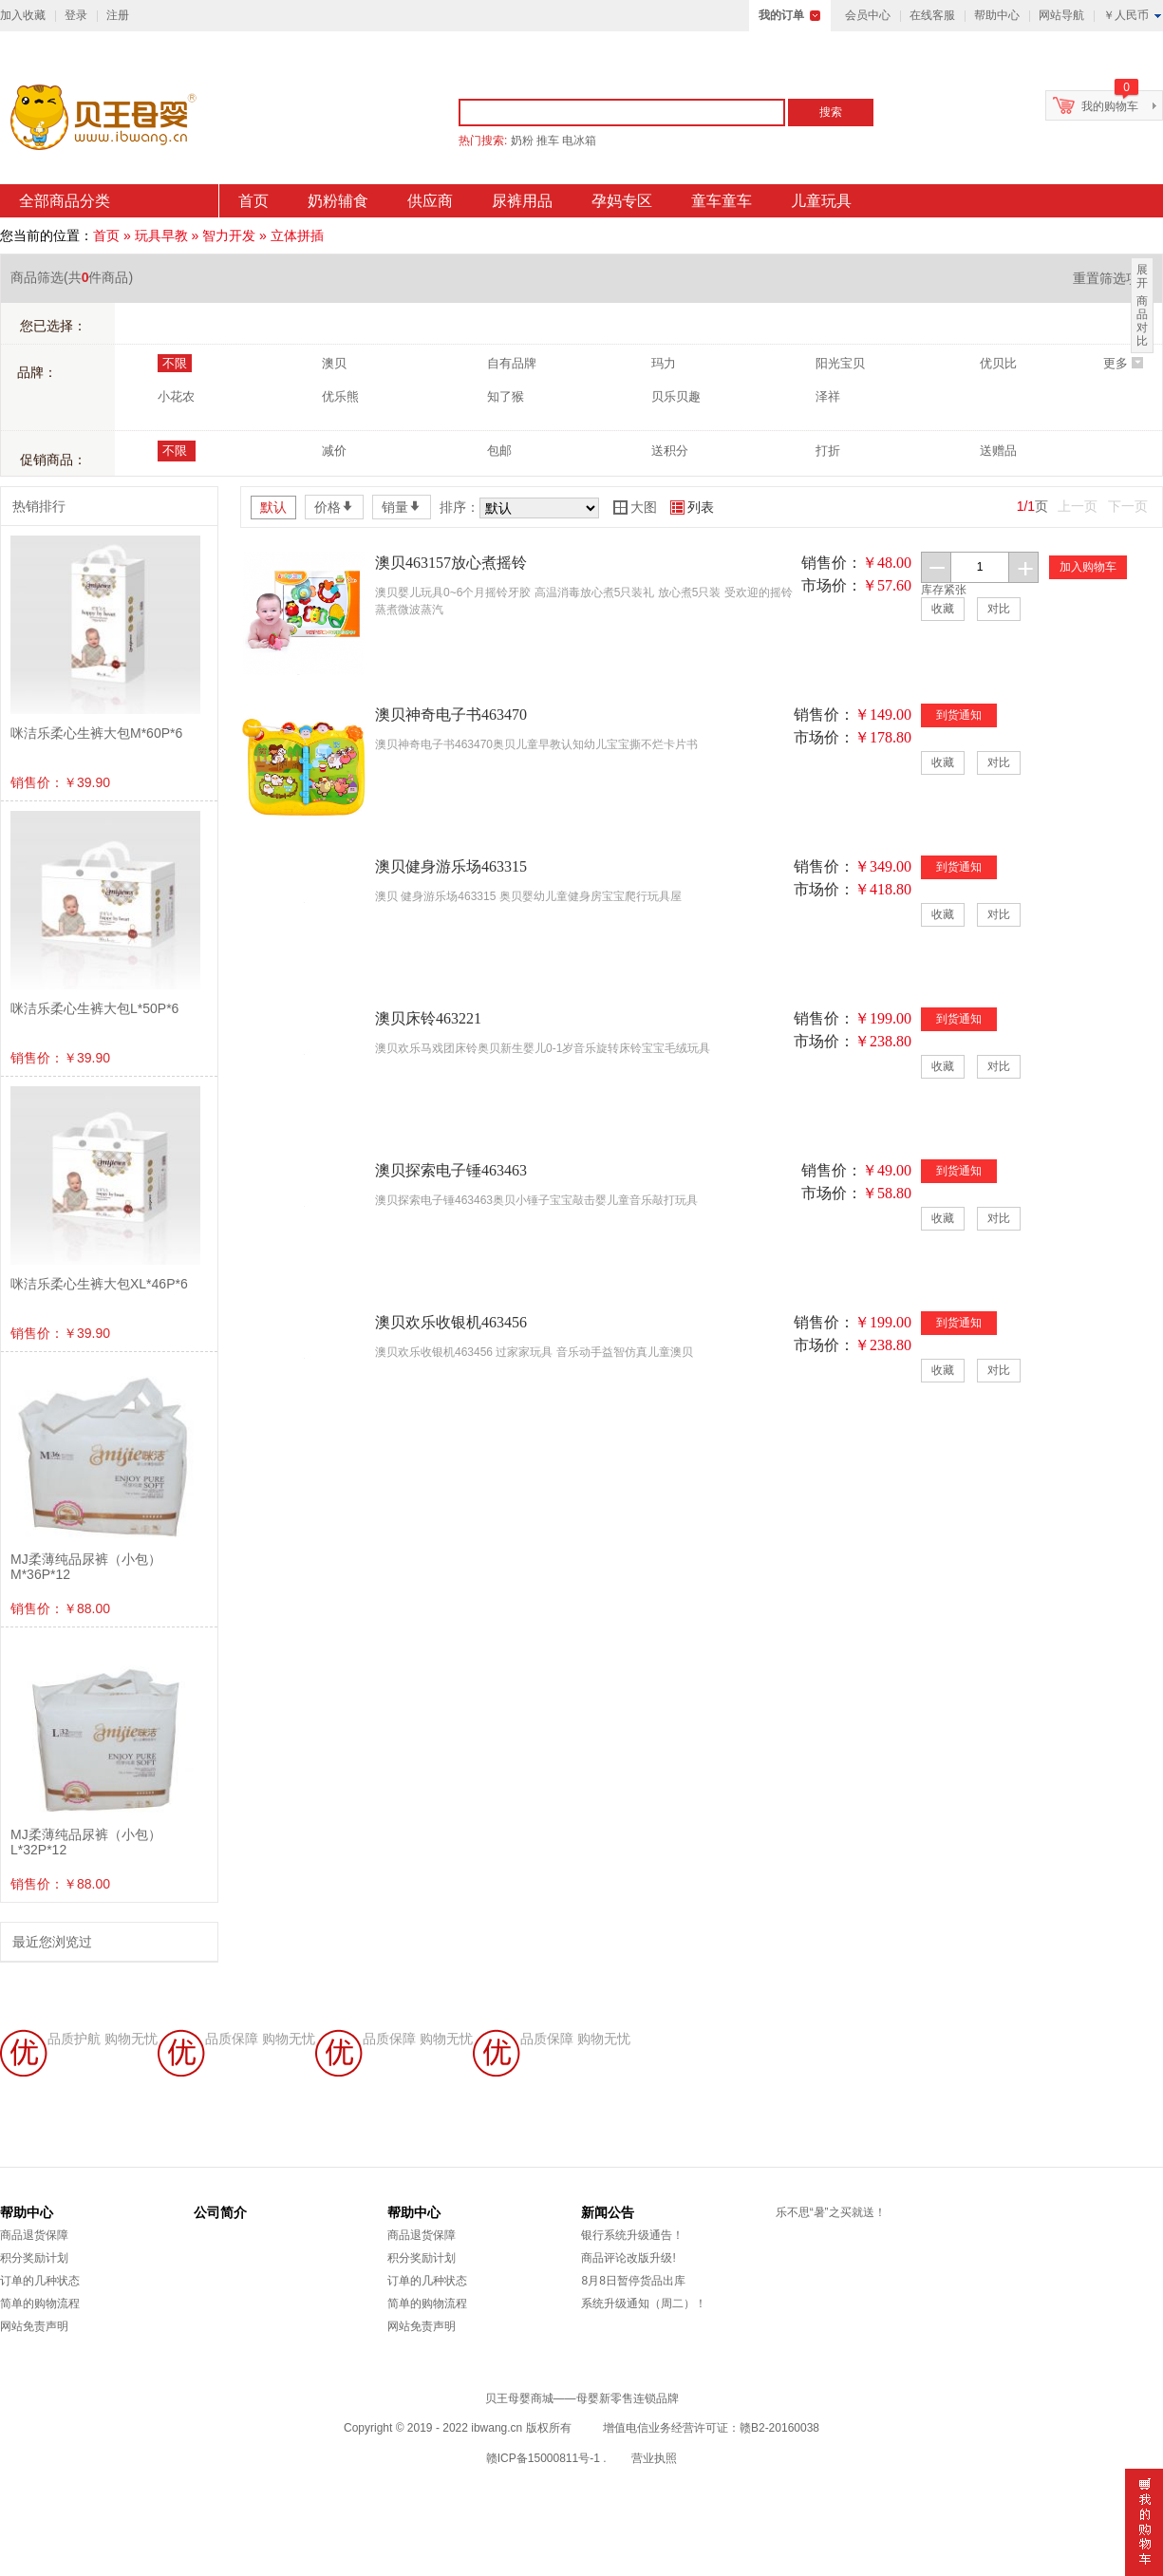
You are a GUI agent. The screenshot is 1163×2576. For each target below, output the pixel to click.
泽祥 (828, 396)
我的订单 (781, 15)
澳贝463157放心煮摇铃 (451, 563)
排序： (459, 507)
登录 (76, 15)
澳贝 (334, 363)
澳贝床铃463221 (428, 1018)
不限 (174, 363)
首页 (253, 201)
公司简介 (220, 2212)
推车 (547, 140)
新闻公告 (607, 2212)
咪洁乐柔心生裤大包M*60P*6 (96, 733)
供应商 (430, 201)
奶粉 (522, 140)
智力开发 (228, 235)
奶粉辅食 (338, 201)
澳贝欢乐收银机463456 (451, 1322)
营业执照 (654, 2458)
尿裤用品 (522, 201)
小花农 (176, 396)
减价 (334, 450)
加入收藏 (23, 15)
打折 (828, 450)
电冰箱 (579, 140)
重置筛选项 (1113, 278)
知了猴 (505, 396)
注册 (117, 15)
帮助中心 (997, 15)
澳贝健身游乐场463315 (451, 866)
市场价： (831, 585)
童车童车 (721, 201)
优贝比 (998, 363)
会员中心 (868, 15)
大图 (635, 507)
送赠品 (998, 450)
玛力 (663, 363)
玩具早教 (161, 235)
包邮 (499, 450)
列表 (692, 507)
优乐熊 (340, 396)
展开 (1142, 276)
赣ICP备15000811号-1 (543, 2458)
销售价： (831, 563)
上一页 (1077, 506)
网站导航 (1061, 15)
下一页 (1128, 506)
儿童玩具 (821, 201)
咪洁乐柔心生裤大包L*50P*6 (94, 1008)
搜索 (830, 112)
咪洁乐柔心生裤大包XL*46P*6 (99, 1283)
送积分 (669, 450)
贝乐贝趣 (676, 396)
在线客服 (932, 15)
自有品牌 (511, 363)
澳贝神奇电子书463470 (451, 714)
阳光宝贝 (840, 363)
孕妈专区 (621, 201)
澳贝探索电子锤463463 (451, 1170)
